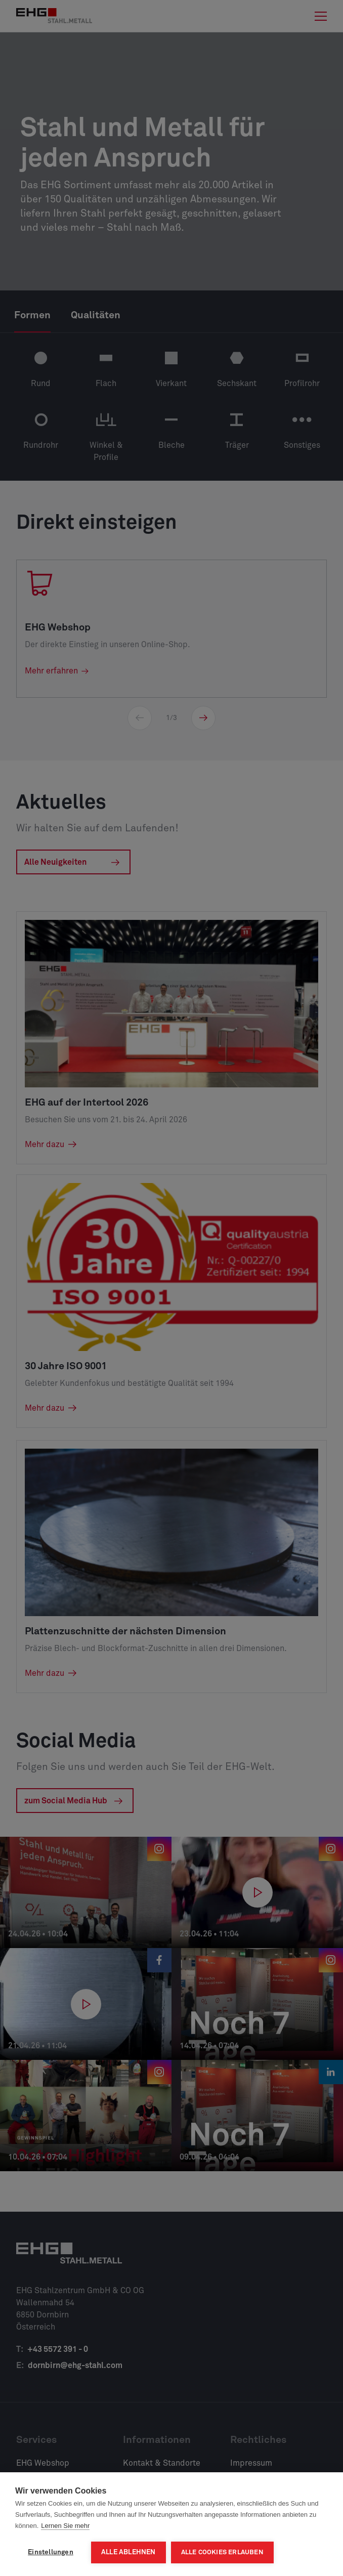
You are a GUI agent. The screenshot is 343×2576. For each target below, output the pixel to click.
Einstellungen (50, 2552)
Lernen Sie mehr (65, 2525)
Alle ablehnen (128, 2552)
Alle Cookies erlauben (222, 2552)
